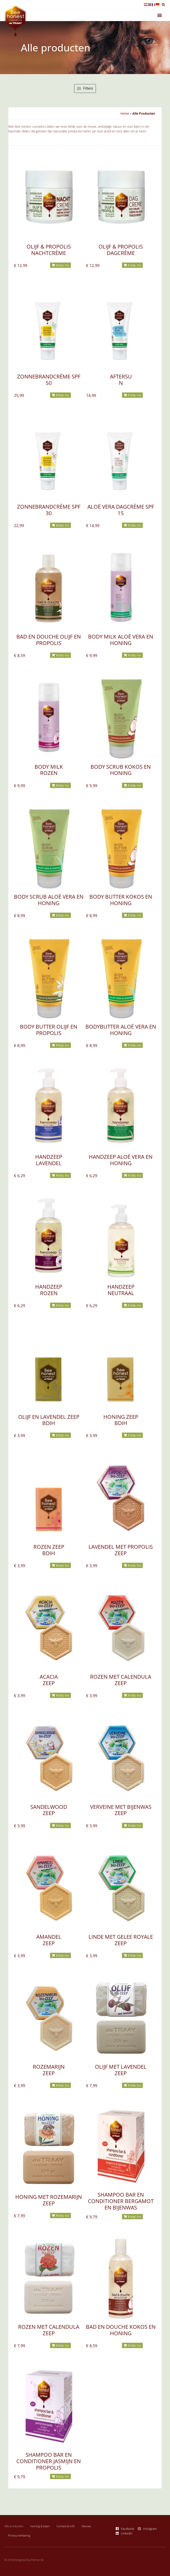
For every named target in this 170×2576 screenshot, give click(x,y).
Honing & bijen (40, 2526)
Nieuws (86, 2526)
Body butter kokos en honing (120, 900)
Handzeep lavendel (48, 1160)
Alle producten (13, 2526)
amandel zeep (48, 1940)
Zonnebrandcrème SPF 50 (48, 379)
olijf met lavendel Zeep (121, 2070)
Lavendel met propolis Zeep (121, 1550)
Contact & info (65, 2526)
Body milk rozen (49, 770)
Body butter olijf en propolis (48, 1030)
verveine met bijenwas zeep (120, 1810)
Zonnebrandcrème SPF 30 (48, 510)
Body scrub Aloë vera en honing (48, 900)
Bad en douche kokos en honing (121, 2330)
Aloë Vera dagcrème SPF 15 (120, 510)
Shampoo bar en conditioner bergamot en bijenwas (121, 2201)
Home (124, 113)
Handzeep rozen (48, 1290)
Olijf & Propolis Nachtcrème (49, 250)
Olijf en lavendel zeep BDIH (48, 1420)
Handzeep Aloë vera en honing (121, 1160)
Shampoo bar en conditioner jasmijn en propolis (48, 2461)
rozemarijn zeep (49, 2070)
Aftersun (121, 379)
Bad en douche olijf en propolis (48, 640)
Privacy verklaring (19, 2535)
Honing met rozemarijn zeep (48, 2200)
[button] (163, 4)
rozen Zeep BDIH (48, 1550)
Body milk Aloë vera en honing (120, 640)
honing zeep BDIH (120, 1420)
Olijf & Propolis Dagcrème (121, 250)
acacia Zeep (49, 1680)
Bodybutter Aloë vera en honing (120, 1030)
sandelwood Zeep (48, 1810)
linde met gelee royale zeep (121, 1940)
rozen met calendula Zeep (120, 1680)
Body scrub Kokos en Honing (121, 770)
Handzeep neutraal (120, 1290)
